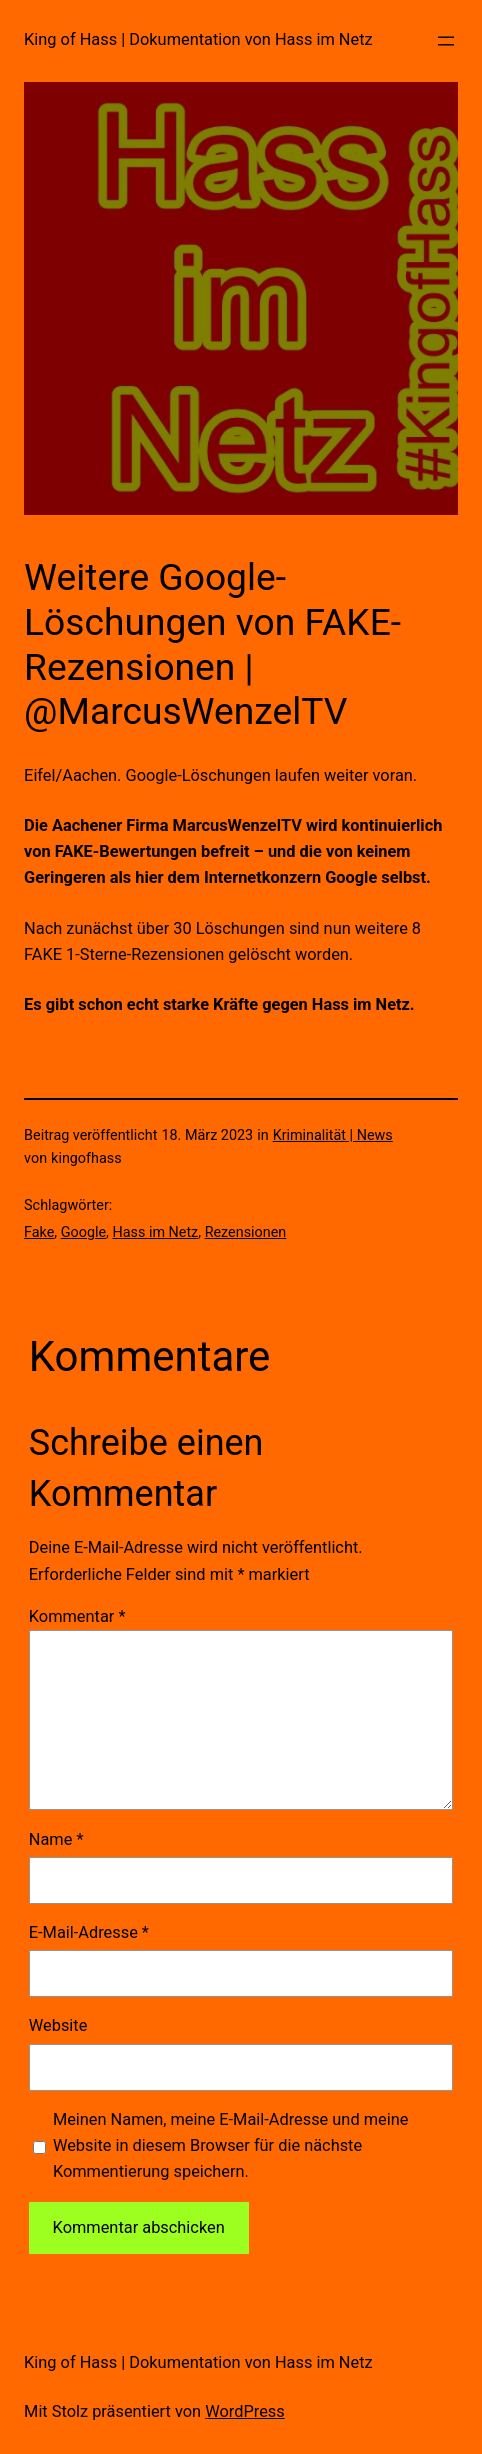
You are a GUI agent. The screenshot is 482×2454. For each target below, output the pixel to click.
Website (58, 2025)
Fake (39, 1232)
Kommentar (77, 1616)
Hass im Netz (155, 1232)
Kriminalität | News (333, 1135)
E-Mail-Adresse (89, 1932)
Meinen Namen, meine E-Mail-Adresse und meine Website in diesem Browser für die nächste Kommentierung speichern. (231, 2145)
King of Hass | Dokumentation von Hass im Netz (198, 39)
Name (56, 1839)
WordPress (245, 2411)
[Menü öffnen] (446, 41)
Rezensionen (246, 1232)
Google (83, 1232)
